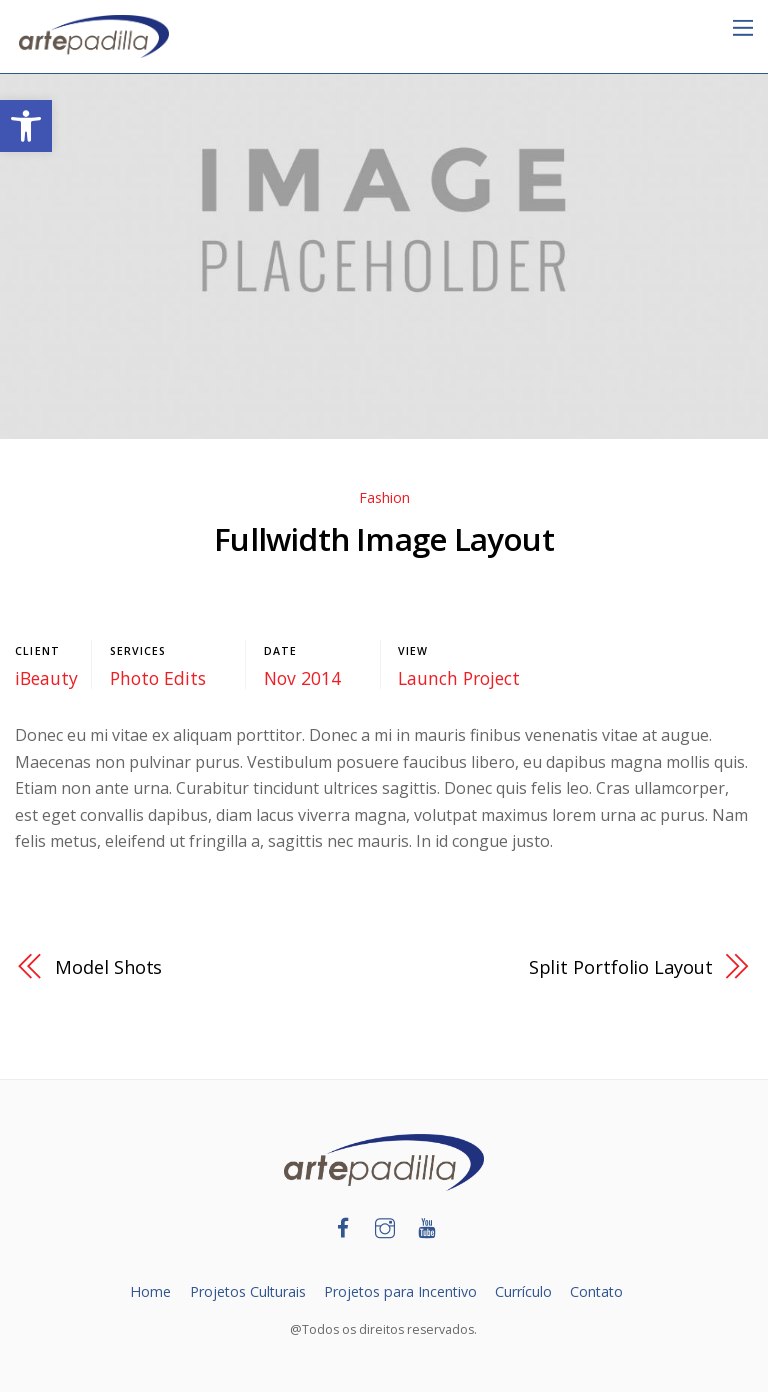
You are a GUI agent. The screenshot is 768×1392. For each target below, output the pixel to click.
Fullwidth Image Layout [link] (384, 538)
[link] (26, 126)
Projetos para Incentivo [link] (400, 1291)
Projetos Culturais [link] (245, 1291)
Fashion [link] (384, 498)
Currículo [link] (524, 1291)
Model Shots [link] (109, 966)
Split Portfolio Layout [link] (620, 966)
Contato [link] (599, 1291)
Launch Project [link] (459, 678)
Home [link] (147, 1291)
